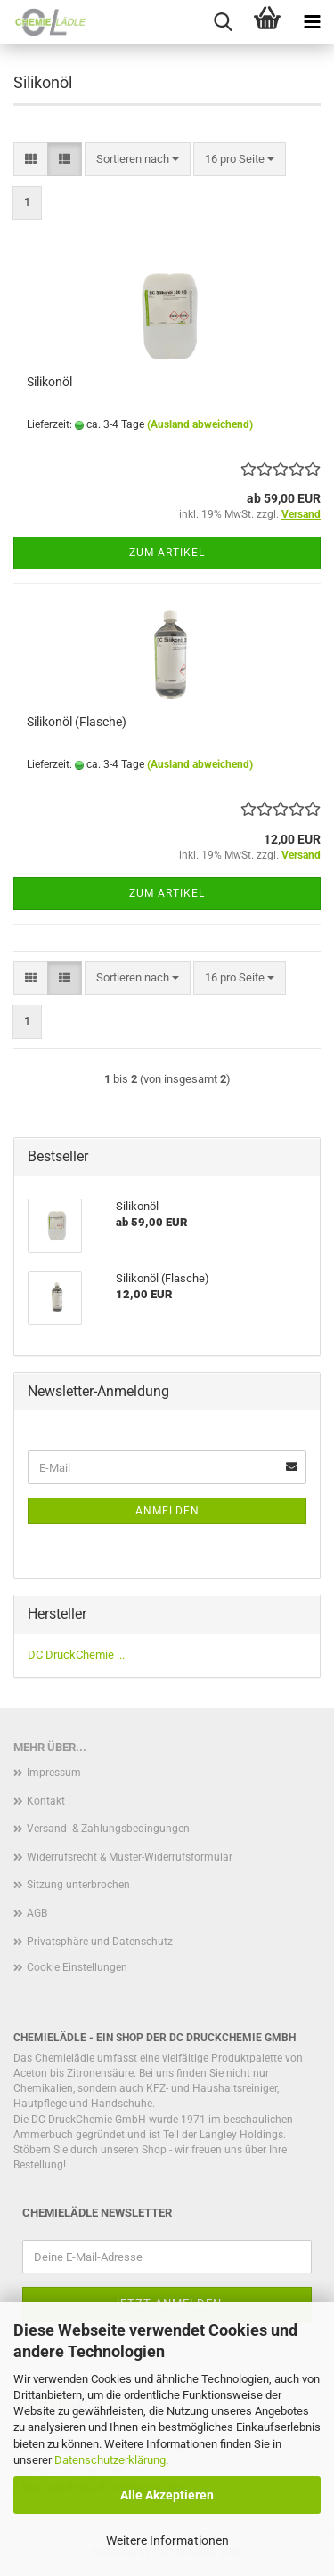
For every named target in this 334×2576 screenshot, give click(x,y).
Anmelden (167, 1511)
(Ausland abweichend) (200, 424)
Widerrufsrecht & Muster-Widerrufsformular (129, 1857)
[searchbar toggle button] (222, 22)
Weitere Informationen (167, 2540)
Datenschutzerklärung (110, 2460)
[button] (30, 159)
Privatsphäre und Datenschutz (100, 1941)
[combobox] (138, 159)
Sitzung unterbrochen (78, 1884)
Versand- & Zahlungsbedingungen (108, 1828)
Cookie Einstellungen (77, 1967)
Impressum (54, 1772)
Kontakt (46, 1801)
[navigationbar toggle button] (311, 22)
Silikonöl (49, 382)
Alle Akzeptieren (167, 2495)
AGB (37, 1913)
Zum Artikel (167, 552)
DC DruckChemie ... (76, 1654)
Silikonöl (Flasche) (76, 722)
